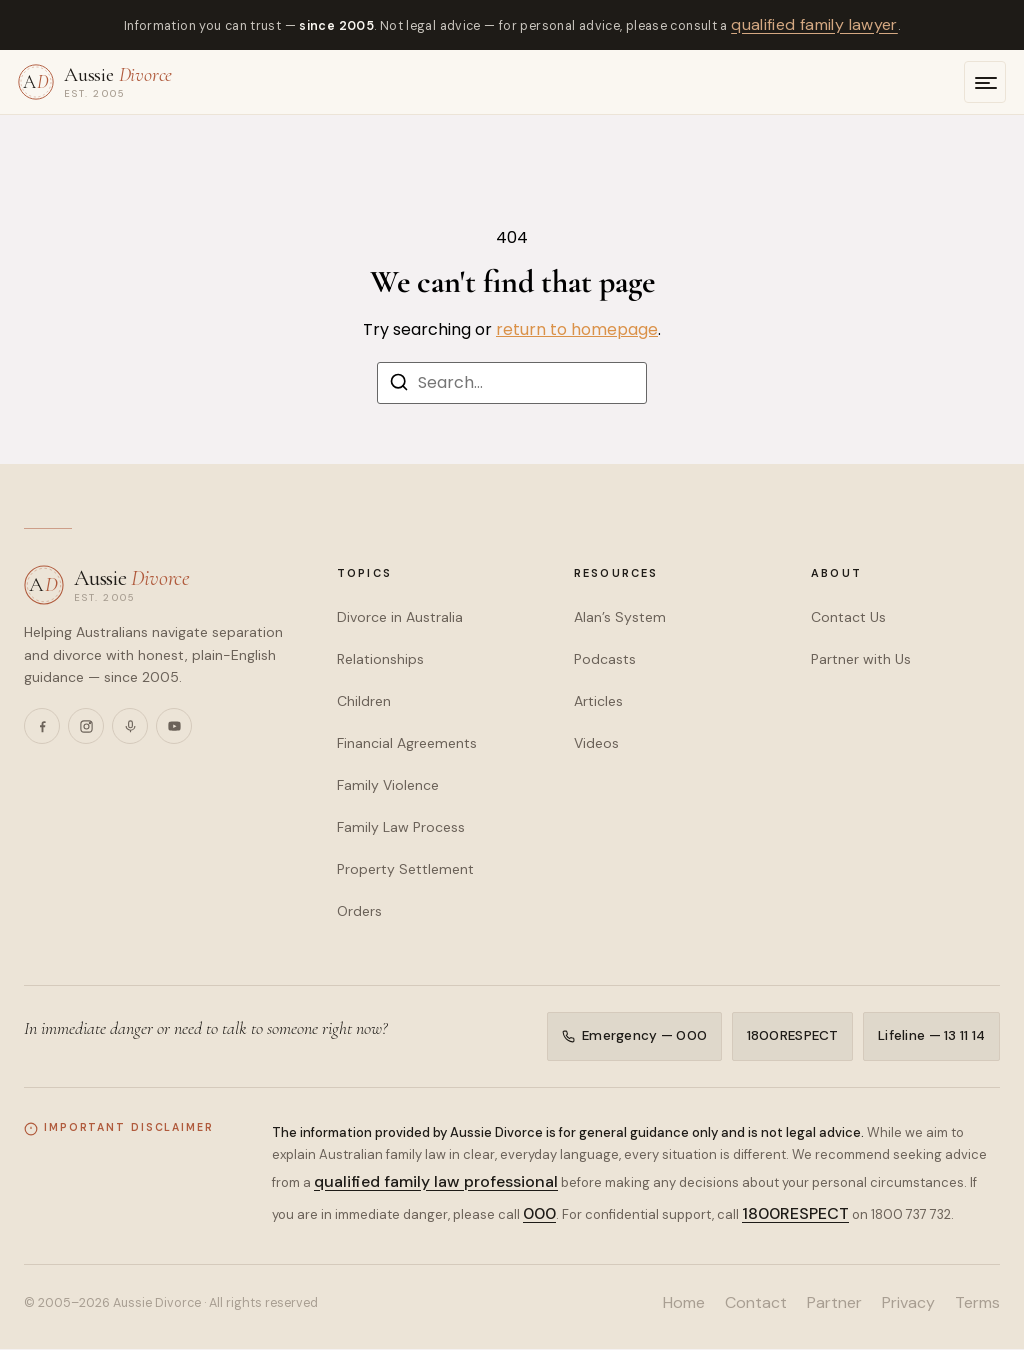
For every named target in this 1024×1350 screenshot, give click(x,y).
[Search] (399, 385)
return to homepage (577, 329)
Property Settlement (405, 869)
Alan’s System (620, 617)
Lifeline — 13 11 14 (931, 1036)
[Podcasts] (130, 726)
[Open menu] (985, 82)
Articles (598, 701)
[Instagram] (86, 726)
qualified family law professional (436, 1182)
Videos (596, 743)
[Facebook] (42, 726)
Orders (359, 911)
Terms (977, 1303)
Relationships (380, 659)
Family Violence (388, 785)
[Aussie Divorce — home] (95, 82)
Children (364, 701)
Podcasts (605, 659)
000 (539, 1214)
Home (684, 1303)
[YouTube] (174, 726)
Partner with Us (861, 659)
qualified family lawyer (814, 24)
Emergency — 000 (633, 1036)
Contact (756, 1303)
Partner (834, 1303)
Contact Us (848, 617)
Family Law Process (401, 827)
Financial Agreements (407, 743)
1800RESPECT (792, 1036)
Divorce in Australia (400, 617)
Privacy (908, 1303)
